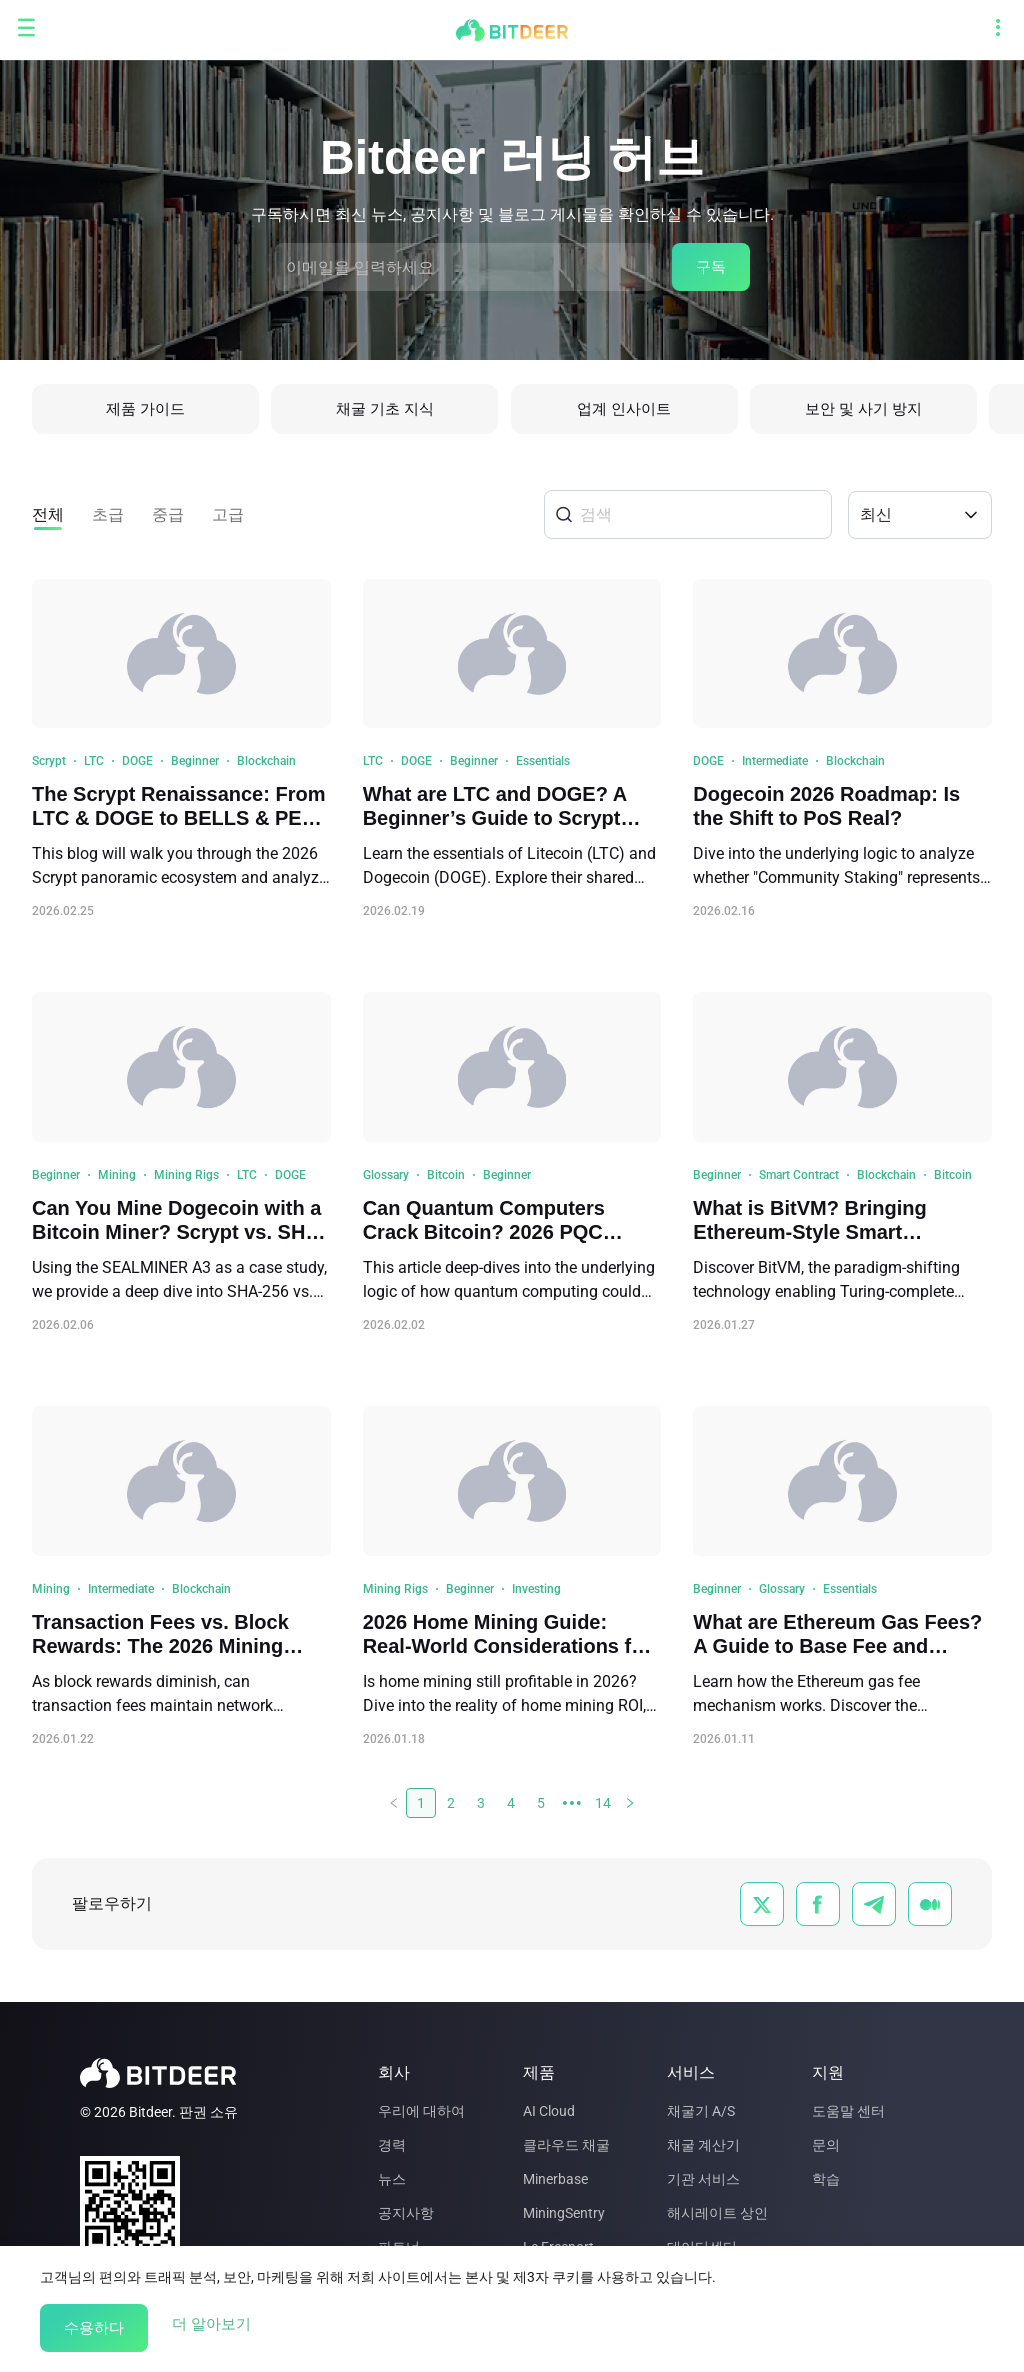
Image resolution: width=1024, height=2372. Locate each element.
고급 (228, 519)
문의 (826, 2145)
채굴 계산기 (703, 2145)
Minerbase (555, 2179)
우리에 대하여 (421, 2111)
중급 (168, 519)
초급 (108, 519)
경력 (392, 2145)
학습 (826, 2179)
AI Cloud (549, 2111)
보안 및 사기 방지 (875, 411)
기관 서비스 (703, 2179)
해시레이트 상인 (717, 2213)
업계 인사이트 (632, 411)
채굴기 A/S (701, 2111)
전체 (48, 519)
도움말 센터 (848, 2111)
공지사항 (406, 2213)
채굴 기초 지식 (389, 411)
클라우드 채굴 (566, 2145)
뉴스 (392, 2179)
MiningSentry (564, 2213)
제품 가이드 (146, 411)
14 (603, 1808)
